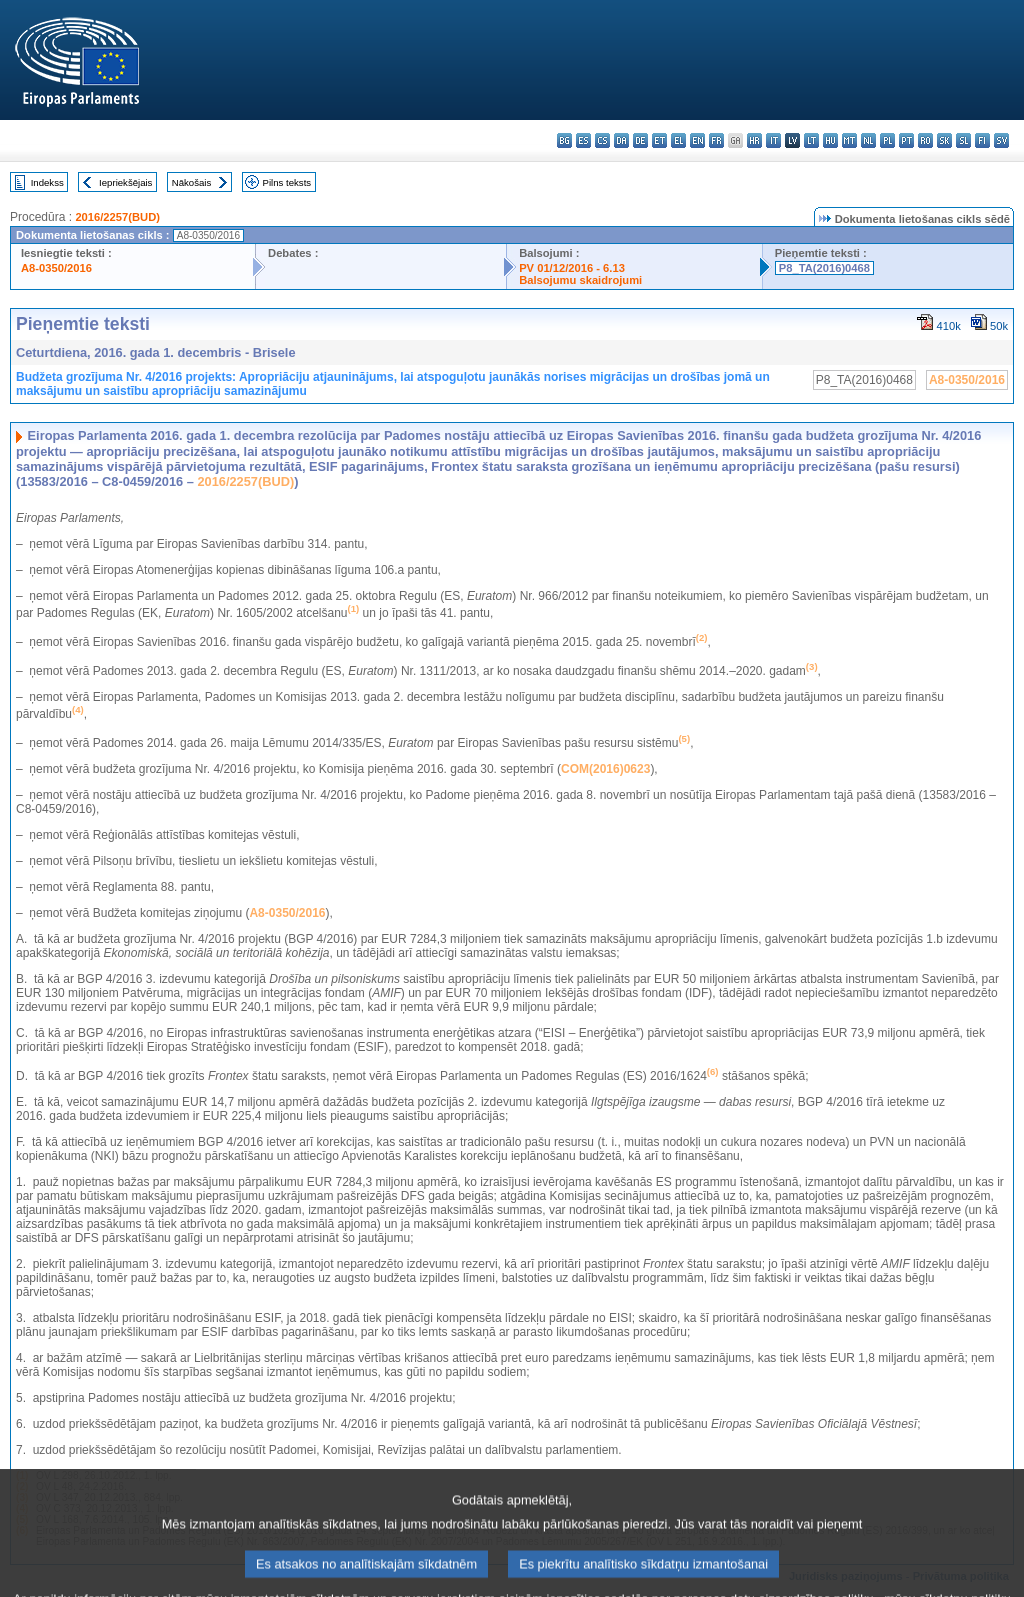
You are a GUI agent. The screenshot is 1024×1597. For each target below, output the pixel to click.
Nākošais (191, 182)
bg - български (564, 140)
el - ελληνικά (678, 140)
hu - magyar (830, 140)
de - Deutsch (640, 140)
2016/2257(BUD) (117, 217)
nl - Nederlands (868, 140)
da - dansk (621, 140)
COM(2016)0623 (605, 769)
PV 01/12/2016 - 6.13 (572, 268)
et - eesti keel (659, 140)
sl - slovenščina (963, 140)
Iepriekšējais (125, 182)
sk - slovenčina (944, 140)
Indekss (47, 182)
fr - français (716, 140)
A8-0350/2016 (56, 268)
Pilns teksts (287, 182)
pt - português (906, 140)
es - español (583, 140)
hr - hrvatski (754, 140)
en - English (697, 140)
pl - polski (887, 140)
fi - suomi (982, 140)
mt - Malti (849, 140)
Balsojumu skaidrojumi (580, 280)
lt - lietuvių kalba (811, 140)
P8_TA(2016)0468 (824, 268)
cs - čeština (602, 140)
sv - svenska (1001, 140)
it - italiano (773, 140)
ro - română (925, 140)
